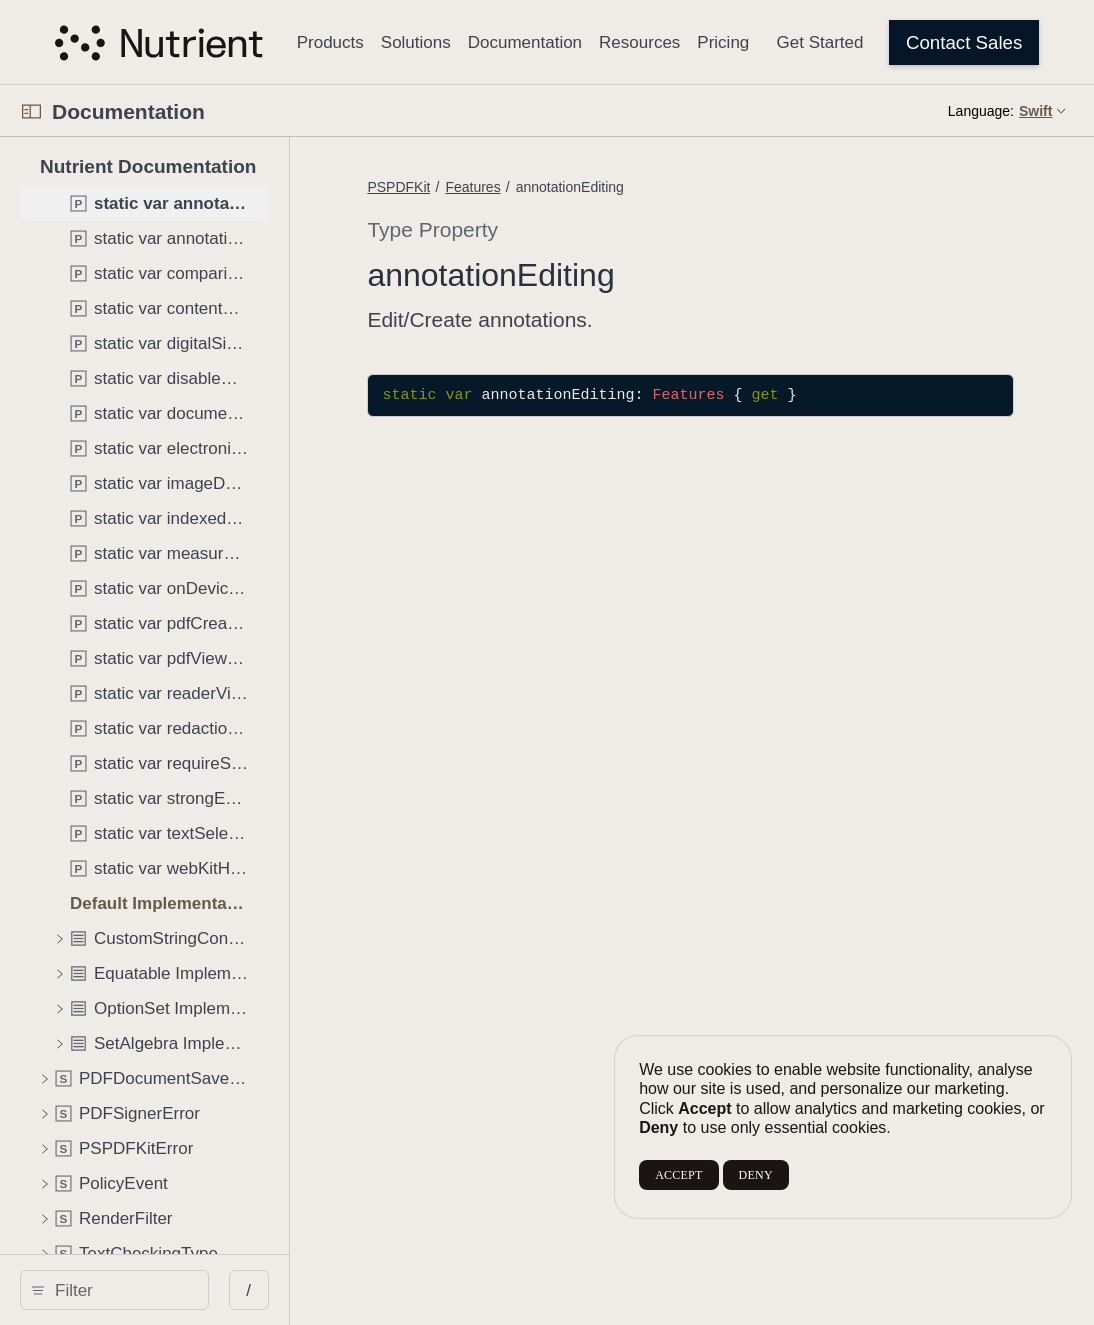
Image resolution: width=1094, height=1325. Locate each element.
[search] (169, 1290)
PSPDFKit (511, 187)
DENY (756, 1175)
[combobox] (176, 1290)
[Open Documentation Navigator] (31, 111)
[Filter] (176, 1290)
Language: (981, 111)
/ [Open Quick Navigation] (359, 1290)
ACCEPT (678, 1175)
